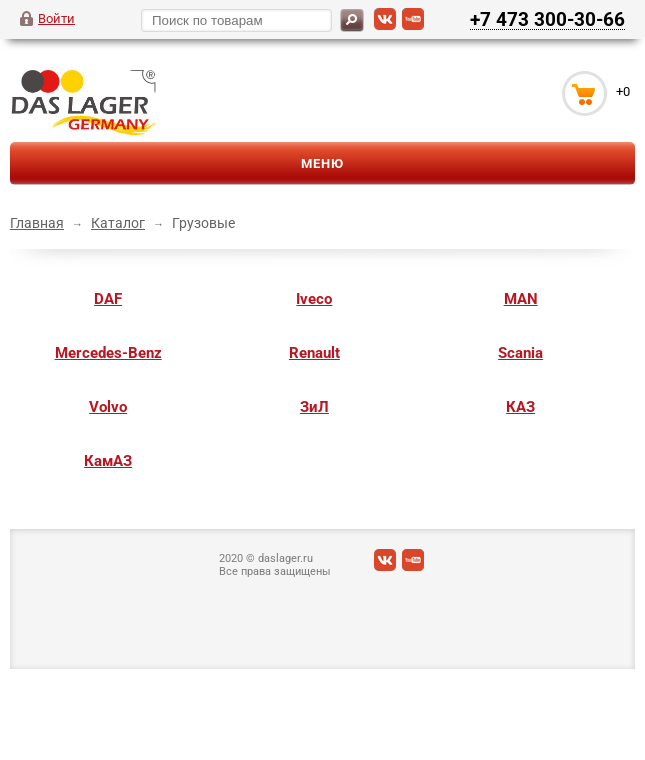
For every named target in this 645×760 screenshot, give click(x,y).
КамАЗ (108, 461)
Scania (520, 353)
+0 (623, 91)
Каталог (118, 223)
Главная (37, 223)
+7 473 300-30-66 (547, 19)
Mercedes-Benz (108, 353)
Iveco (314, 299)
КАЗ (520, 407)
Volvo (108, 407)
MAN (521, 299)
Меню (322, 163)
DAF (108, 299)
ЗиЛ (314, 407)
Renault (314, 353)
